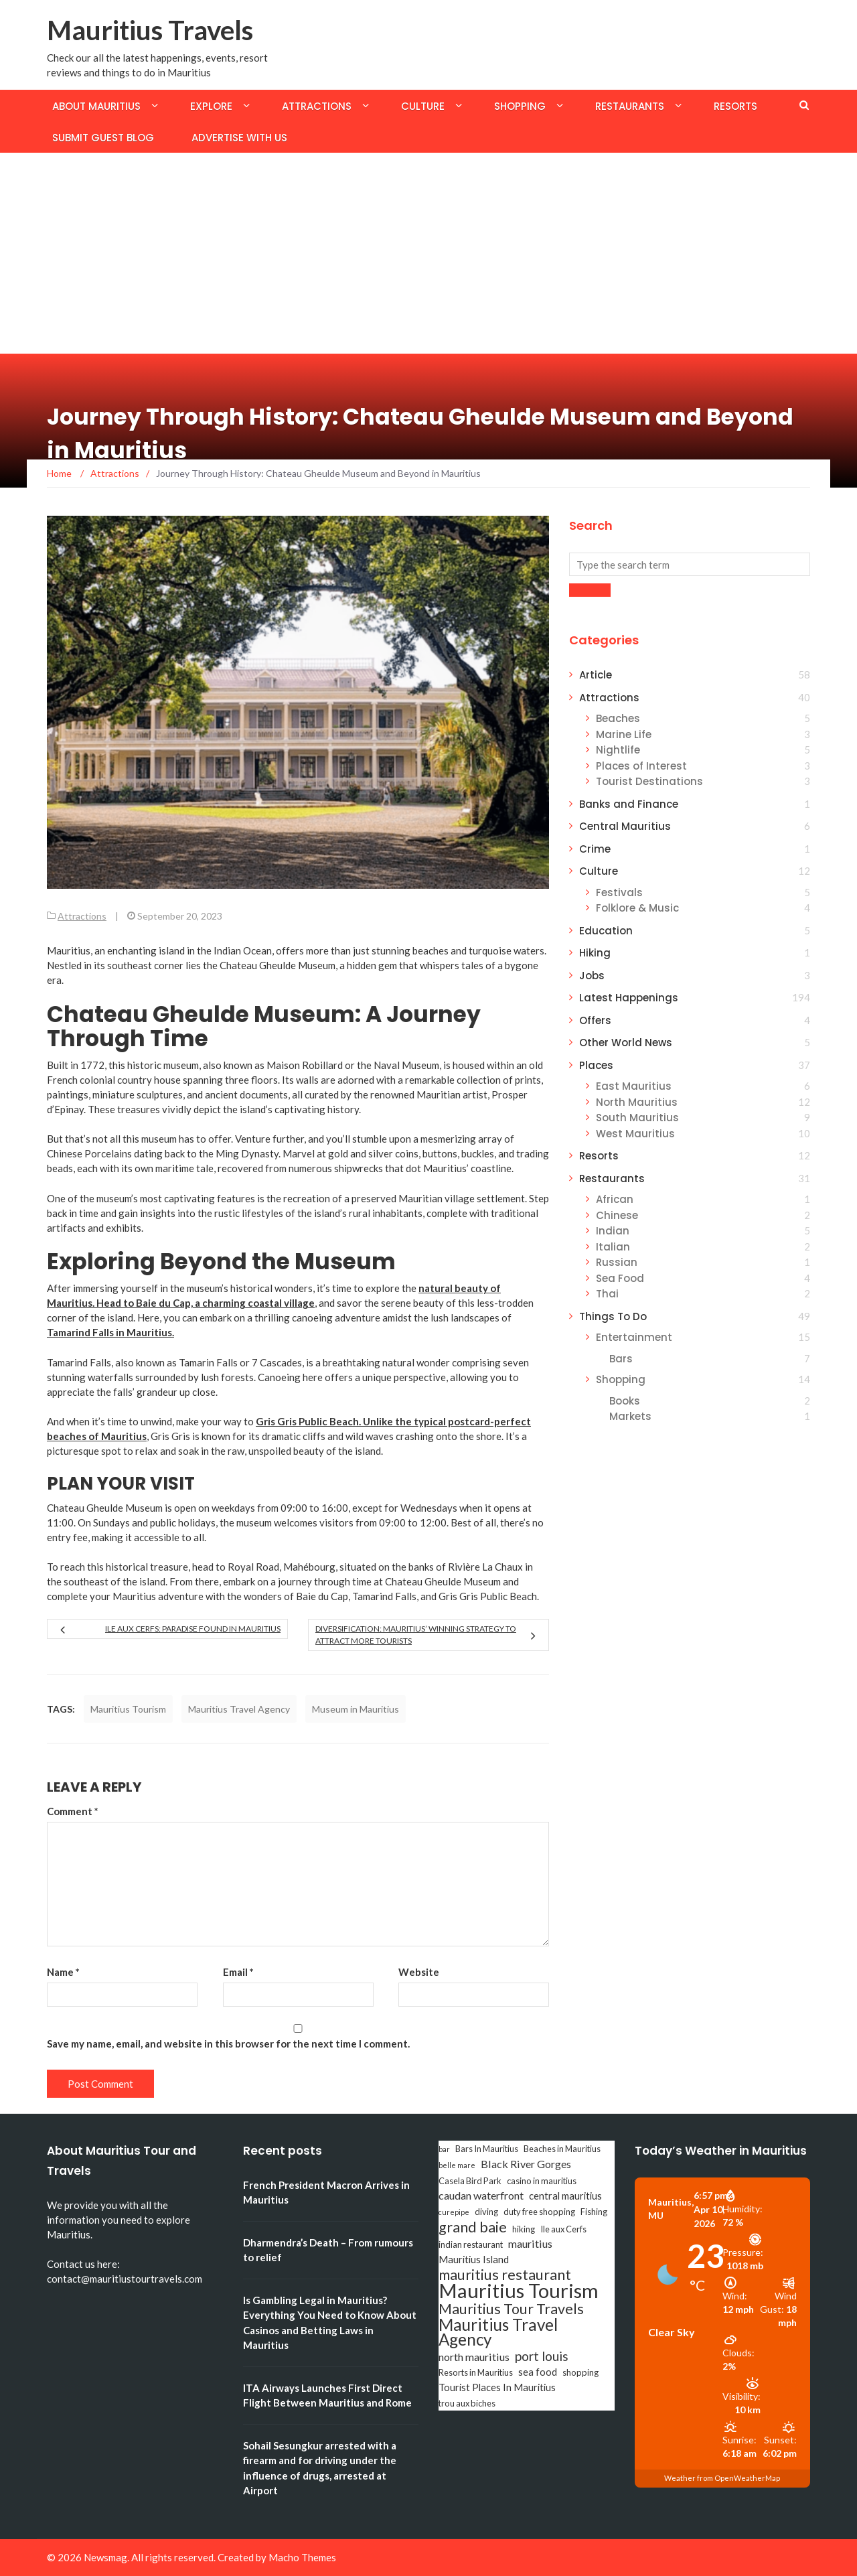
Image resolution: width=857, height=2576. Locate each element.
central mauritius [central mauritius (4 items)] (565, 2196)
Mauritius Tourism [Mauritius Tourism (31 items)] (519, 2290)
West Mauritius (635, 1134)
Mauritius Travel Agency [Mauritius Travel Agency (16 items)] (498, 2332)
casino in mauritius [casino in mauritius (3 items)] (541, 2180)
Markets (630, 1416)
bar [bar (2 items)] (444, 2149)
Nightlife (618, 750)
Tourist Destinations (649, 781)
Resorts (735, 106)
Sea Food (620, 1278)
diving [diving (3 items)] (486, 2211)
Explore (211, 106)
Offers (595, 1020)
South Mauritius (637, 1118)
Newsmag (105, 2557)
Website (418, 1972)
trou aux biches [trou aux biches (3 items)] (467, 2403)
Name (63, 1972)
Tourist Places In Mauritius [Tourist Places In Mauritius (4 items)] (497, 2387)
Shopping (520, 106)
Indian (612, 1231)
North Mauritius (637, 1102)
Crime (595, 849)
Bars (621, 1359)
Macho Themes (302, 2557)
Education (606, 931)
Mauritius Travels (150, 30)
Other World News (625, 1042)
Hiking (595, 953)
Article (595, 675)
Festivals (619, 892)
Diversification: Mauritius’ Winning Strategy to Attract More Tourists (415, 1635)
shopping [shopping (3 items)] (580, 2372)
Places (596, 1065)
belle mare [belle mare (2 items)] (457, 2165)
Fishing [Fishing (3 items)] (593, 2211)
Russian (616, 1262)
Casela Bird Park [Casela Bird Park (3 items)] (470, 2180)
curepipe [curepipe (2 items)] (454, 2212)
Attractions (317, 106)
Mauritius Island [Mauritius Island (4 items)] (474, 2259)
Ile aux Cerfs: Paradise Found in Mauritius (193, 1629)
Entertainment (634, 1337)
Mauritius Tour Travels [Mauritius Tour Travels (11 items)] (511, 2308)
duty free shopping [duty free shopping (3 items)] (539, 2211)
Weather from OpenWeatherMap (722, 2478)
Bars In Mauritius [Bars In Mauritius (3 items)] (486, 2148)
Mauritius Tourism (128, 1709)
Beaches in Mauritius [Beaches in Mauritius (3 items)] (562, 2148)
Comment (72, 1811)
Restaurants (629, 106)
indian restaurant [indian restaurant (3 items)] (471, 2244)
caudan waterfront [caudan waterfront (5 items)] (481, 2195)
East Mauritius (634, 1086)
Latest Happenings (628, 998)
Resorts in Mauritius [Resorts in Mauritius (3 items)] (476, 2372)
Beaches (618, 718)
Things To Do (613, 1316)
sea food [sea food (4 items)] (537, 2372)
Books (624, 1401)
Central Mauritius (625, 826)
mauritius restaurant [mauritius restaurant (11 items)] (505, 2274)
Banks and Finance (628, 804)
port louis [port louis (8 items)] (541, 2356)
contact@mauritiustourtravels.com (124, 2279)
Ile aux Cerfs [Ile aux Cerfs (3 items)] (563, 2229)
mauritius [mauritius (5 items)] (530, 2243)
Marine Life (623, 734)
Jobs (592, 976)
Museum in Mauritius (355, 1709)
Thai (607, 1294)
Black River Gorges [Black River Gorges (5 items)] (526, 2163)
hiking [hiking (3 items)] (523, 2229)
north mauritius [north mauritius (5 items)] (474, 2356)
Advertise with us (239, 138)
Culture (423, 106)
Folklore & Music (637, 908)
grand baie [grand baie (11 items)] (473, 2227)
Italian (613, 1247)
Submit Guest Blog (103, 138)
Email (238, 1972)
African (614, 1199)
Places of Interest (641, 766)
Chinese (617, 1215)
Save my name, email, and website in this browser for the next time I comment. (228, 2043)
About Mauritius (96, 106)
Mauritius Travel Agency (239, 1709)
